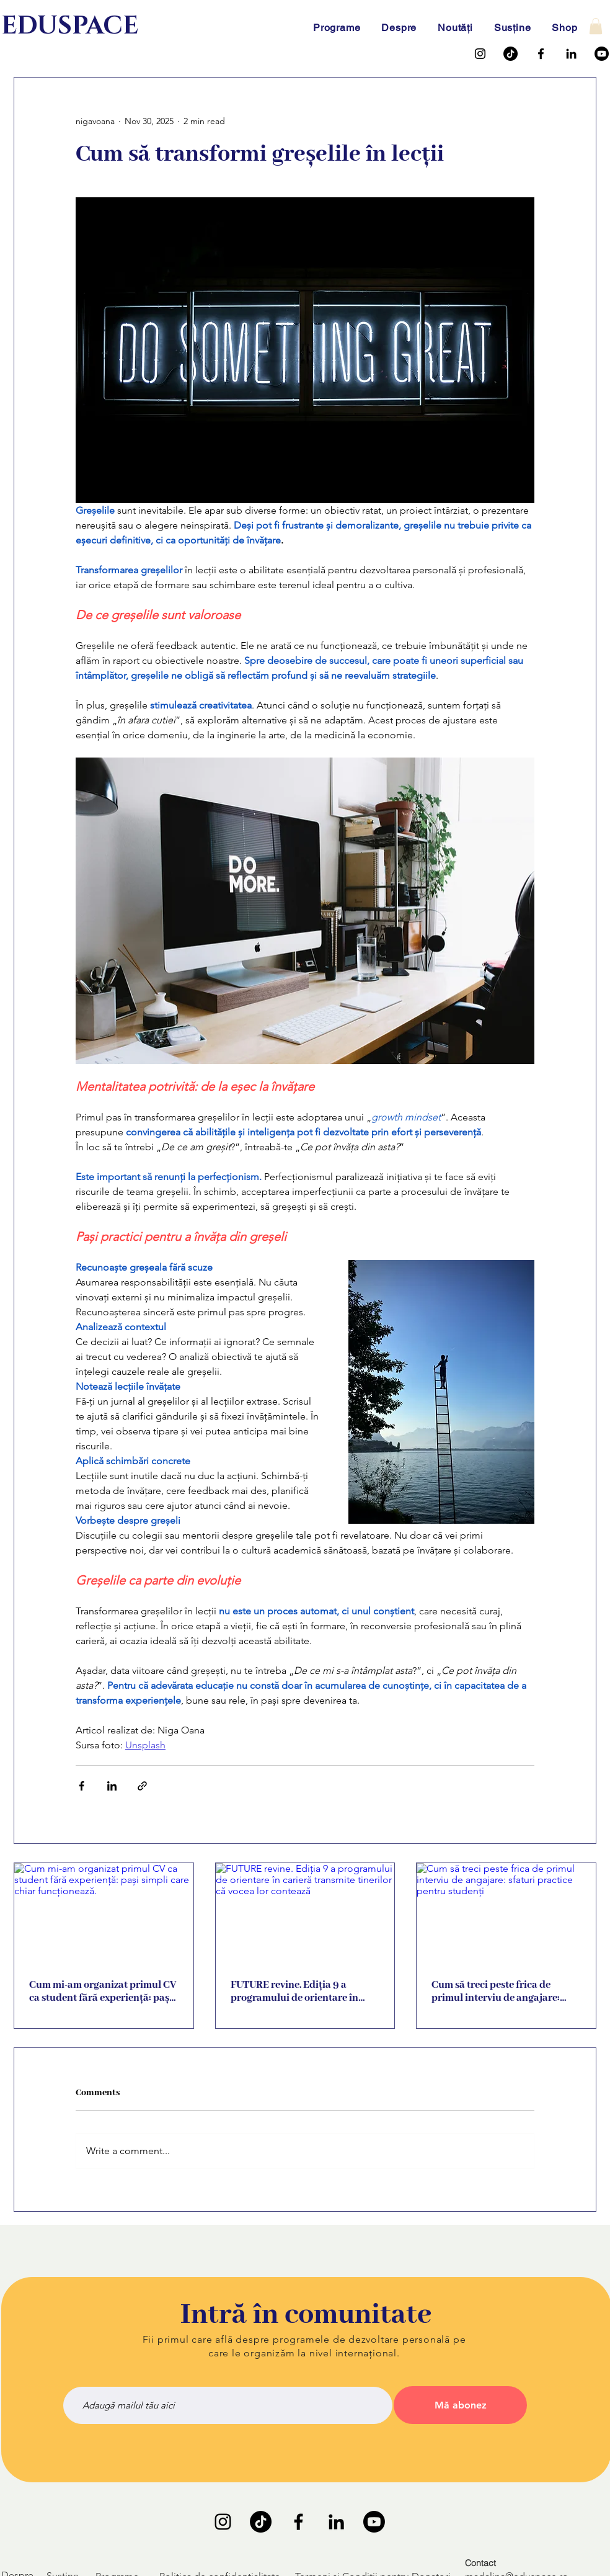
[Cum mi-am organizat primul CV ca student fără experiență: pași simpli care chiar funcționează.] (103, 1913)
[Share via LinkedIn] (112, 1786)
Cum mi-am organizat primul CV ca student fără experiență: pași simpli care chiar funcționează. (102, 1992)
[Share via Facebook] (81, 1786)
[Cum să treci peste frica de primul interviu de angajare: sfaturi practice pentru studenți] (506, 1913)
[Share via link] (142, 1786)
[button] (596, 26)
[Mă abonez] (460, 2405)
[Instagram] (480, 54)
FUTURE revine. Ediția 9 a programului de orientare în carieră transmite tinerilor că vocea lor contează (297, 1992)
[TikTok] (510, 54)
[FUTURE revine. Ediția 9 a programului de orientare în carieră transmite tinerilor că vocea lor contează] (305, 1913)
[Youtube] (602, 54)
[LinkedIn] (571, 54)
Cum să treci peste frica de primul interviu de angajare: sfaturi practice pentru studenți (503, 1992)
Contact (480, 2563)
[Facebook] (541, 54)
